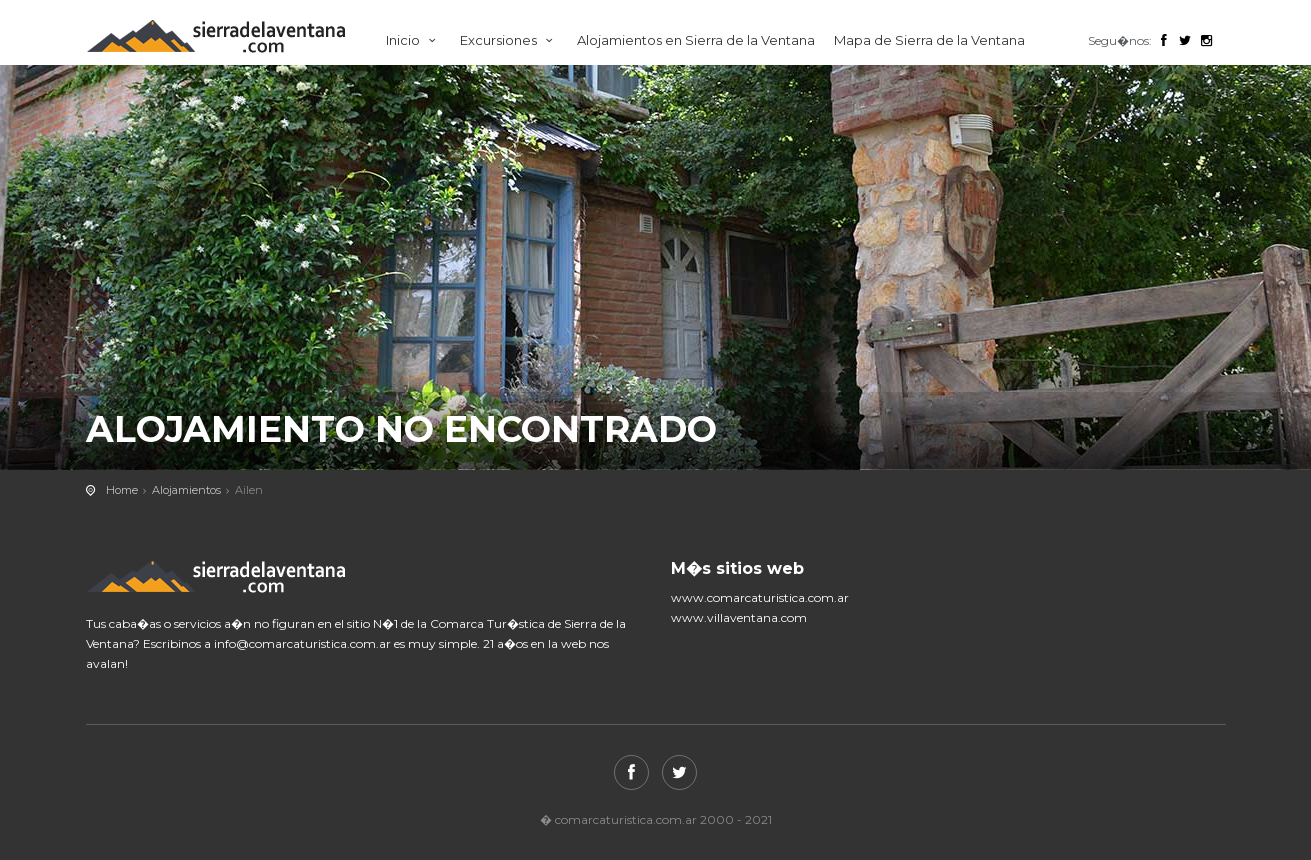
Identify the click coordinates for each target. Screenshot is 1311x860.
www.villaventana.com (739, 617)
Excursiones (509, 40)
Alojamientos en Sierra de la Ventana (696, 40)
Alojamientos (186, 490)
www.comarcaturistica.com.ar (760, 597)
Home (122, 490)
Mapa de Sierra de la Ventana (929, 40)
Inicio (413, 40)
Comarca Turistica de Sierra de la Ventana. (236, 37)
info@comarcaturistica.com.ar (302, 643)
